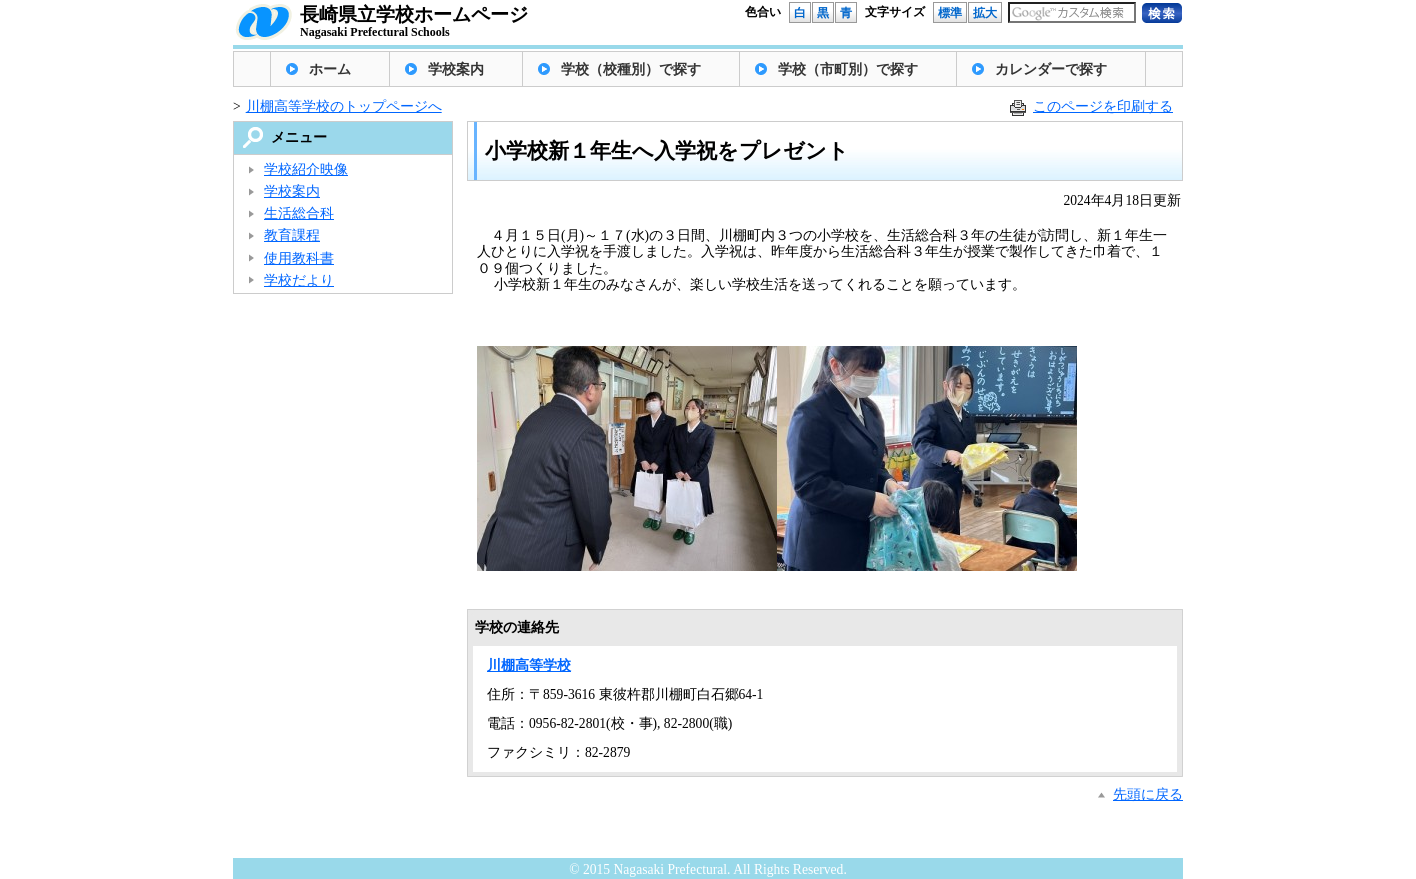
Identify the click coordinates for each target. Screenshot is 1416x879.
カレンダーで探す (1051, 69)
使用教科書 (299, 258)
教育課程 (292, 235)
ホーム (330, 69)
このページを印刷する (1103, 106)
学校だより (299, 280)
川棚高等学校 (529, 665)
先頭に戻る (1148, 794)
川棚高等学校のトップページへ (344, 106)
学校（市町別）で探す (848, 69)
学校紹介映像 (306, 169)
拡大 (985, 13)
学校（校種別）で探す (631, 69)
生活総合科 (299, 213)
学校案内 (456, 69)
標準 (950, 13)
